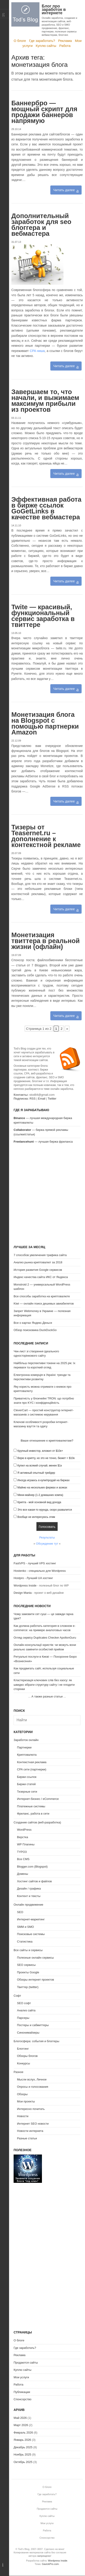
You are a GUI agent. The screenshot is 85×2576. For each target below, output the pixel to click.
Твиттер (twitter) (28, 1987)
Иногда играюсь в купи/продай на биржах (43, 1480)
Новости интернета (30, 2131)
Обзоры (22, 2094)
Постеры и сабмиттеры (33, 2025)
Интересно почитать (31, 2109)
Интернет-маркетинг (31, 1919)
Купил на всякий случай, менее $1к (39, 1465)
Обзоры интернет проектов (35, 1979)
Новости (22, 2116)
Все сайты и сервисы (28, 1950)
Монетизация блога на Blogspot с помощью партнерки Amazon (45, 723)
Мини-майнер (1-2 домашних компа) (40, 1495)
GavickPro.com (50, 2564)
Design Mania (23, 1592)
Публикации (22, 2392)
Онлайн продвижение (28, 1904)
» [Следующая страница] (67, 1028)
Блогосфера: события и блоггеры (36, 2041)
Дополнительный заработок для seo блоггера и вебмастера (41, 224)
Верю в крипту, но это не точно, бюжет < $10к (46, 1458)
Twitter (52, 1098)
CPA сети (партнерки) (31, 1769)
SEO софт (24, 2003)
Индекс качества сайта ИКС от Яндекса (41, 1277)
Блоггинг (23, 2048)
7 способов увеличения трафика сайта (40, 1255)
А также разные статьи (47, 1696)
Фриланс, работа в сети (33, 1813)
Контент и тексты (28, 1896)
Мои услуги (21, 2377)
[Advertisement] (42, 1195)
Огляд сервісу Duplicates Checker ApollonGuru (45, 1637)
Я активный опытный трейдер (36, 1472)
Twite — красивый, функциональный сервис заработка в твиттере (43, 615)
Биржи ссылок (26, 1777)
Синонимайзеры (28, 2032)
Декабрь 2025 (23, 2447)
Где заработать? (42, 41)
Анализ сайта (26, 2010)
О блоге (20, 41)
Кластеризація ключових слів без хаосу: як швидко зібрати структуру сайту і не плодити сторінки (44, 1684)
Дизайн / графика (29, 1888)
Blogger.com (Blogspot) (32, 1866)
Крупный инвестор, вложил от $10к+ (40, 1450)
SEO (20, 1912)
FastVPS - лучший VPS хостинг (35, 1563)
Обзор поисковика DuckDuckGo (35, 1330)
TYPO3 (22, 1852)
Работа (65, 46)
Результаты (47, 1537)
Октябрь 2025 (23, 2462)
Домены (22, 1873)
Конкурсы (23, 2063)
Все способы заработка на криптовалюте (42, 1296)
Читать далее (64, 190)
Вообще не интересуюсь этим (36, 1517)
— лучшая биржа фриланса (43, 1141)
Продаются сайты (26, 2362)
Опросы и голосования (32, 2086)
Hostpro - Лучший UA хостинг (33, 1578)
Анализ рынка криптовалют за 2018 (38, 1262)
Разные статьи (27, 2138)
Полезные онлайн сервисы (35, 1957)
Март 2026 (21, 2425)
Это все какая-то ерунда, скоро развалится (44, 1509)
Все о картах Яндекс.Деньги (33, 1322)
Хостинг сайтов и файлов (34, 1881)
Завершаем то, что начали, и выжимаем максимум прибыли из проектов (45, 400)
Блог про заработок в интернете (54, 9)
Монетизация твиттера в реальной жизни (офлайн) (45, 940)
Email (41, 1098)
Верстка (22, 1837)
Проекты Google (28, 1972)
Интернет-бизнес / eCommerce (38, 1799)
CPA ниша (37, 351)
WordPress (24, 1829)
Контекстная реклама (31, 1762)
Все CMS (23, 1859)
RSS (32, 1098)
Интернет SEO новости (33, 2123)
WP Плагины (25, 1844)
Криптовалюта (26, 1754)
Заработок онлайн (26, 1740)
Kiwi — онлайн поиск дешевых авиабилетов (44, 1303)
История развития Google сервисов (38, 1269)
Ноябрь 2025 (22, 2454)
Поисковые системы (31, 1934)
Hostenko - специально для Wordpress (40, 1570)
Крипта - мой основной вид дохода (39, 1502)
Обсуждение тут (47, 1543)
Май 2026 (20, 2418)
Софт (17, 1995)
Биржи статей (26, 1784)
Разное (18, 2072)
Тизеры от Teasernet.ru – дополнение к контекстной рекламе (46, 835)
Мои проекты (26, 2101)
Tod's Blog (25, 14)
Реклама (65, 41)
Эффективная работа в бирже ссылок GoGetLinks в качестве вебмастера (46, 508)
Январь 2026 (22, 2439)
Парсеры (23, 2018)
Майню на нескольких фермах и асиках (42, 1487)
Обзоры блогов (27, 2056)
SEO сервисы (26, 1965)
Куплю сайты (46, 46)
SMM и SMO (25, 1926)
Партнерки (24, 1747)
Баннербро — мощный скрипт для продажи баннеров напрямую (44, 111)
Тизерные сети (27, 1791)
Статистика (24, 1941)
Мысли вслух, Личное (31, 2079)
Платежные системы (31, 1806)
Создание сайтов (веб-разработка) (37, 1822)
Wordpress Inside (25, 1585)
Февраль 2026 (23, 2432)
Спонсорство (22, 2399)
